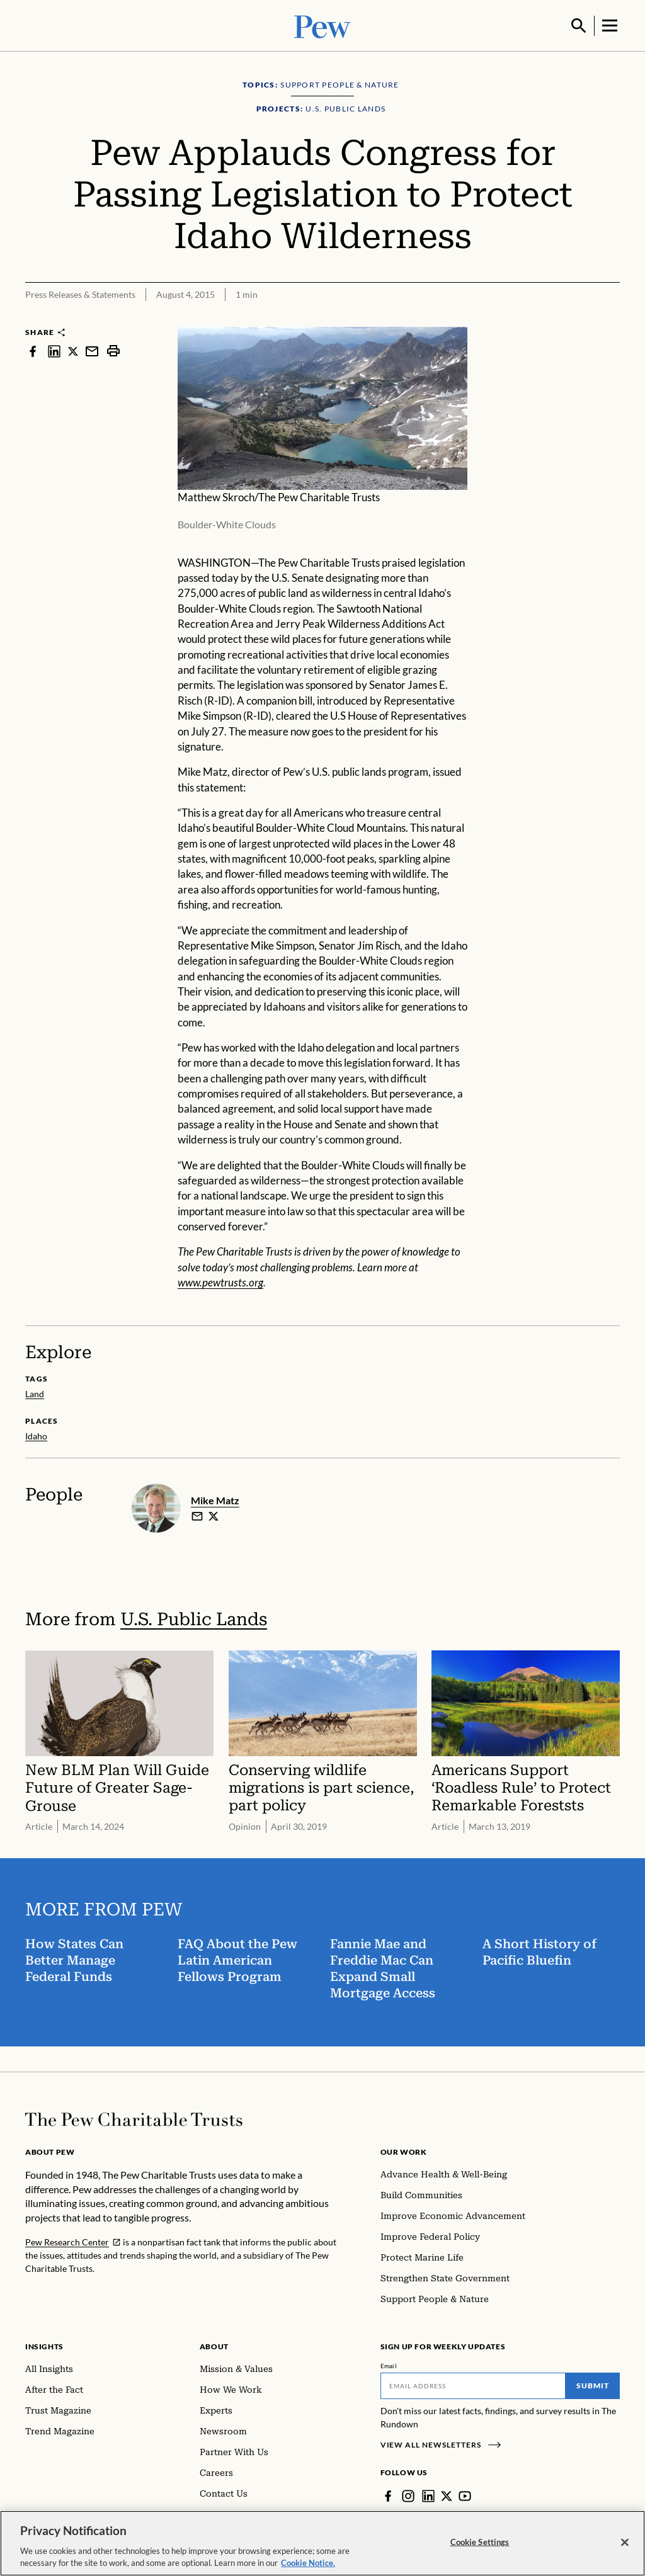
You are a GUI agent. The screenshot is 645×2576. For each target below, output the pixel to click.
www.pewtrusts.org (220, 1281)
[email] (197, 1515)
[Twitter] (446, 2494)
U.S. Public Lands (193, 1618)
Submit (592, 2384)
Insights (44, 2345)
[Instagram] (408, 2494)
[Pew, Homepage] (322, 25)
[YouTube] (464, 2494)
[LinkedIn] (428, 2494)
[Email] (473, 2384)
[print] (113, 350)
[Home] (134, 2118)
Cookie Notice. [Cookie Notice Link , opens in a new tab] (308, 2563)
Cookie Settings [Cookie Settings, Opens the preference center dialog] (480, 2542)
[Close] (625, 2542)
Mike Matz (215, 1499)
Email (388, 2364)
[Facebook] (388, 2494)
